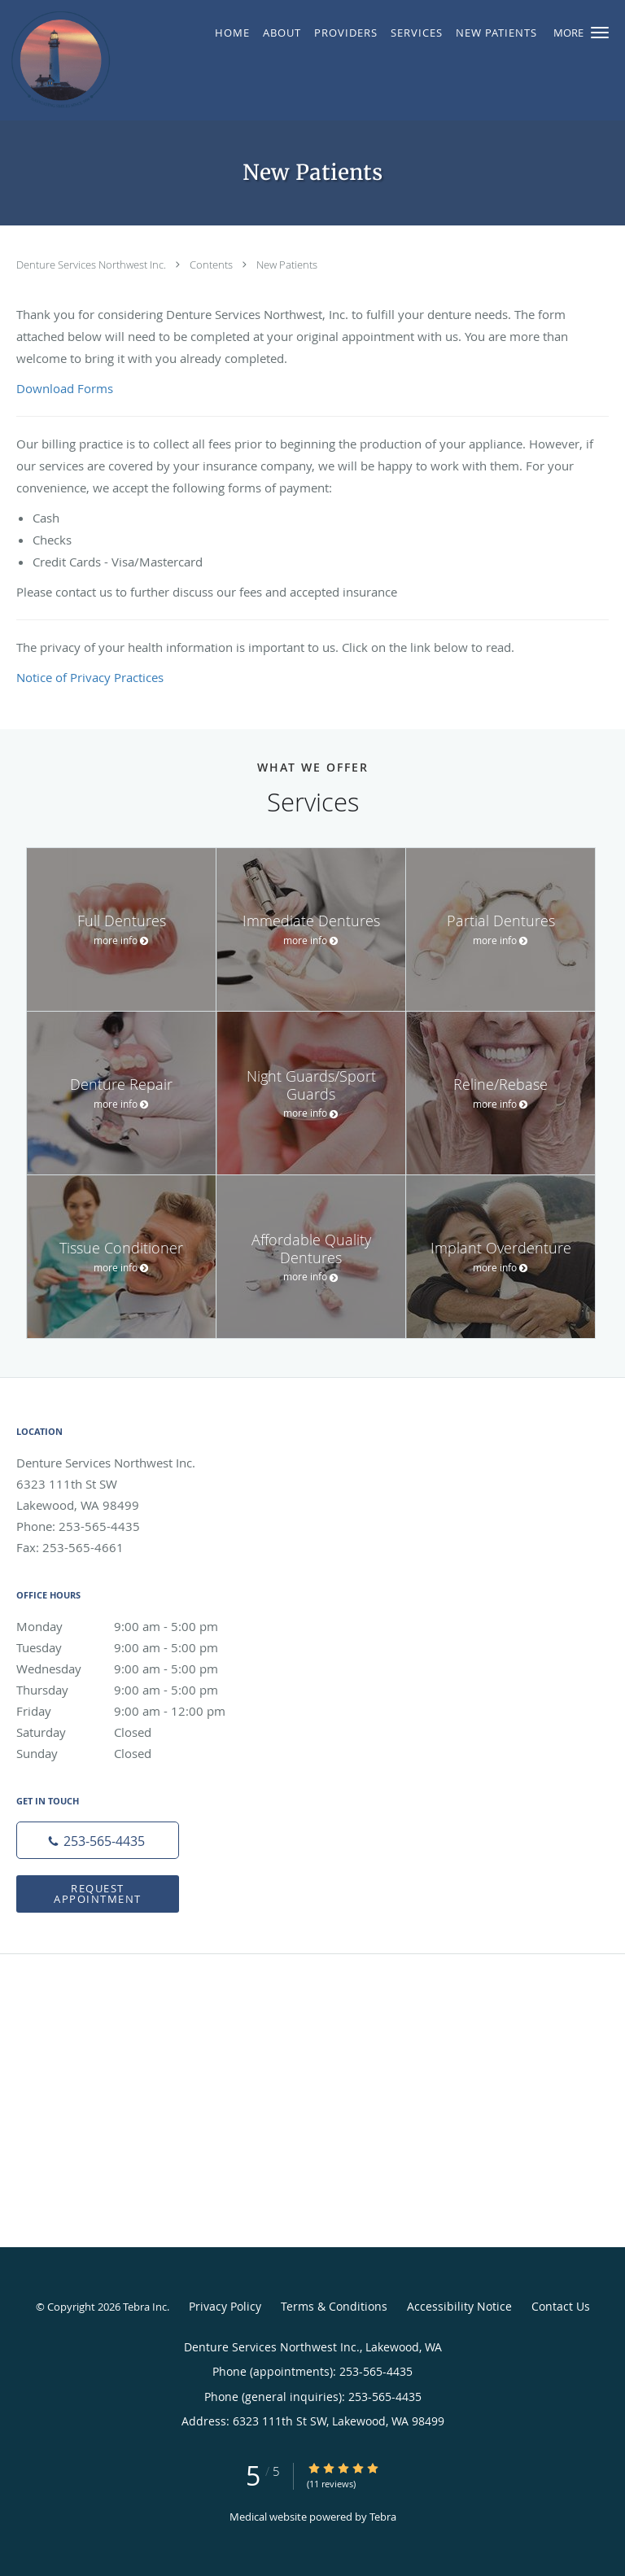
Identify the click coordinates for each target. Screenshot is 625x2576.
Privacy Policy (225, 2306)
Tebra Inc (145, 2306)
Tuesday (134, 1647)
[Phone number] (97, 1840)
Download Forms (64, 388)
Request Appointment (98, 1893)
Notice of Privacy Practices (90, 677)
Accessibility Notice (459, 2306)
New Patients (286, 264)
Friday (134, 1710)
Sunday (134, 1753)
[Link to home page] (74, 60)
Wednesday (134, 1668)
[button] (600, 32)
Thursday (134, 1689)
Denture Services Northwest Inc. (92, 264)
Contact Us (560, 2306)
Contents (212, 264)
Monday (134, 1626)
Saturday (134, 1732)
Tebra (382, 2516)
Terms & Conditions (334, 2306)
